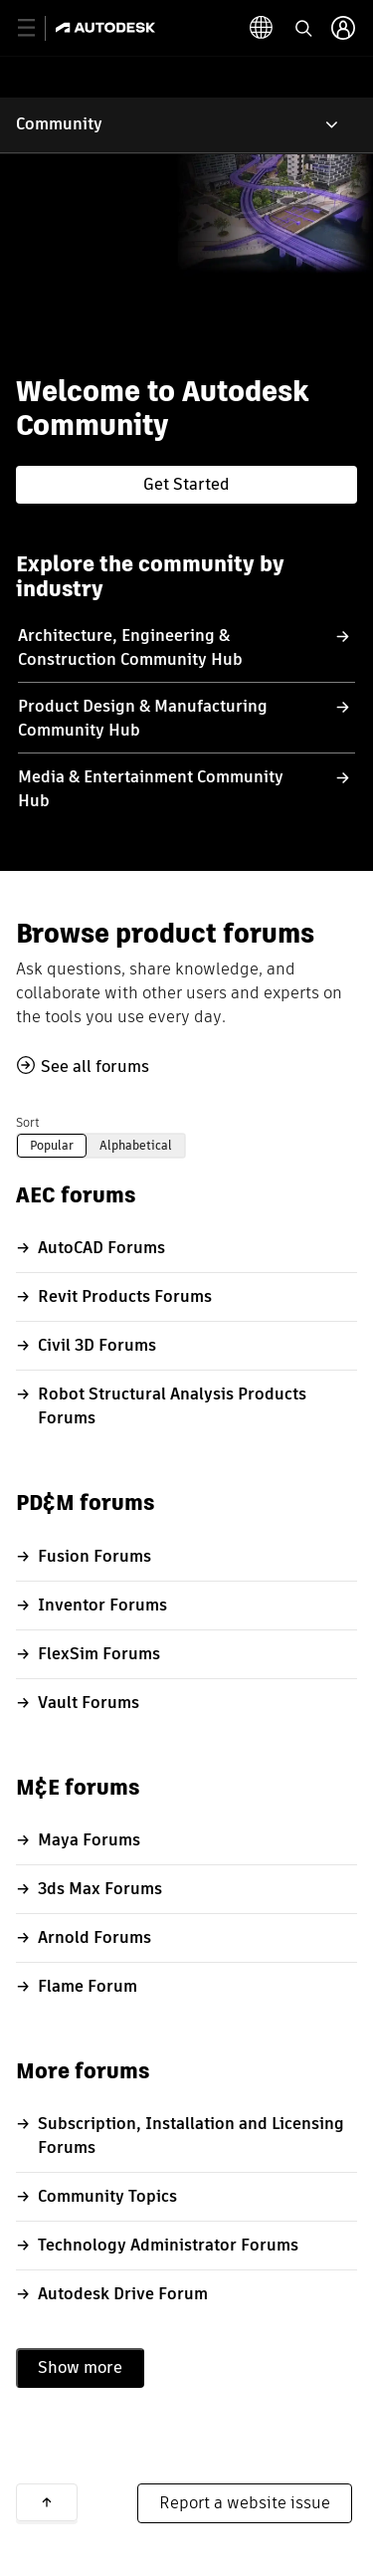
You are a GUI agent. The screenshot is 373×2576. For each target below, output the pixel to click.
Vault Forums (88, 1702)
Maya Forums (89, 1839)
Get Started (186, 484)
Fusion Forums (94, 1556)
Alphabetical (135, 1145)
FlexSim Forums (99, 1653)
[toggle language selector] (261, 28)
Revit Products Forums (125, 1296)
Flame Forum (87, 1986)
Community (59, 123)
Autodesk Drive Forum (123, 2293)
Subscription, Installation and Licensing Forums (191, 2135)
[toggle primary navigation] (37, 28)
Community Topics (107, 2196)
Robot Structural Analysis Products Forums (172, 1406)
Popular (52, 1145)
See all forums (95, 1066)
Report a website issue (244, 2502)
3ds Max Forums (100, 1888)
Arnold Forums (94, 1937)
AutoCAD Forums (101, 1247)
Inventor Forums (102, 1605)
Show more (80, 2367)
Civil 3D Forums (97, 1345)
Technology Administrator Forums (168, 2245)
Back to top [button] (47, 2502)
